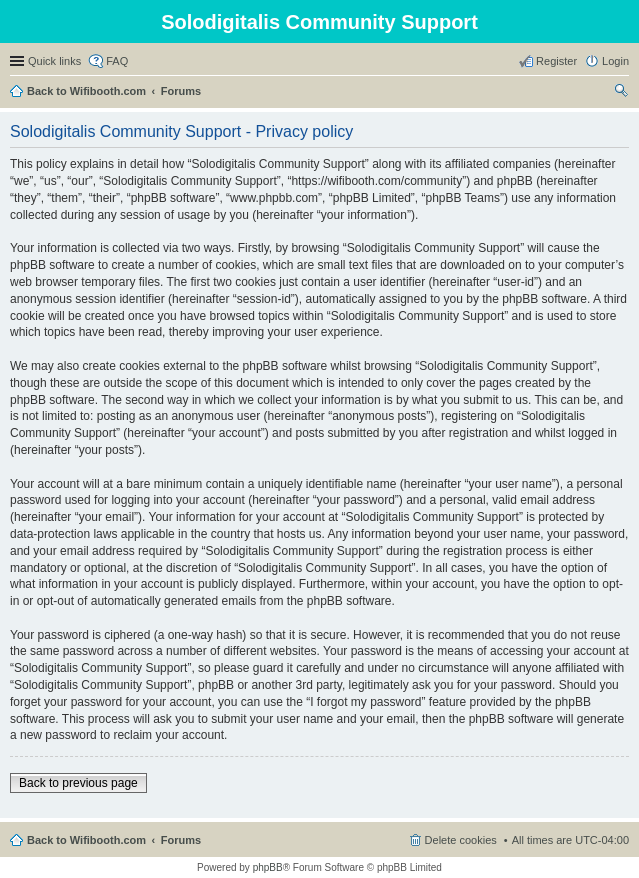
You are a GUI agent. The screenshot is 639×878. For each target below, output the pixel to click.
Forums (181, 91)
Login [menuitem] (615, 61)
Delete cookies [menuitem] (461, 840)
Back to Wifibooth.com (86, 91)
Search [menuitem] (621, 93)
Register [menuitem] (556, 61)
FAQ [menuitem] (117, 61)
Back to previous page (78, 783)
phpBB (268, 867)
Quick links (54, 61)
